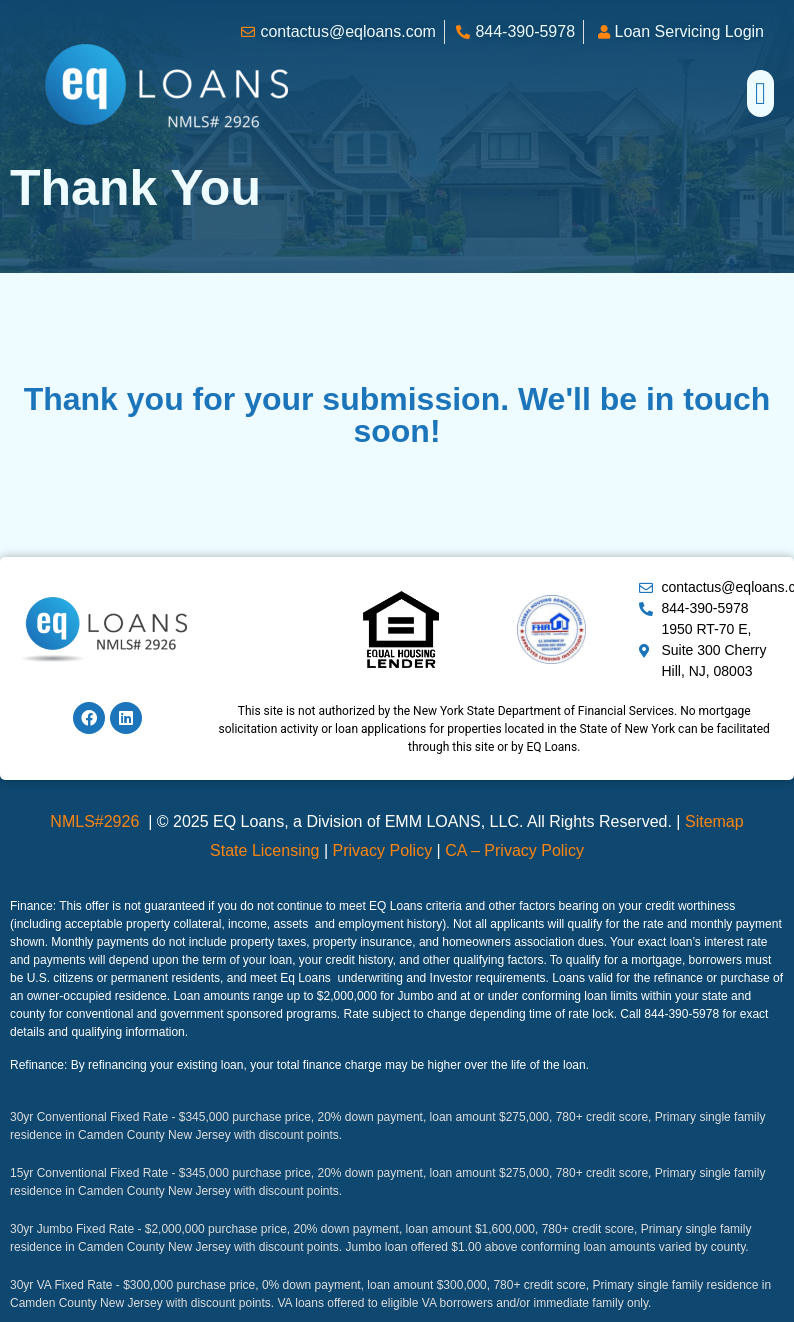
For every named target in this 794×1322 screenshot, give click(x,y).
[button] (760, 93)
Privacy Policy (383, 850)
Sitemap (714, 821)
